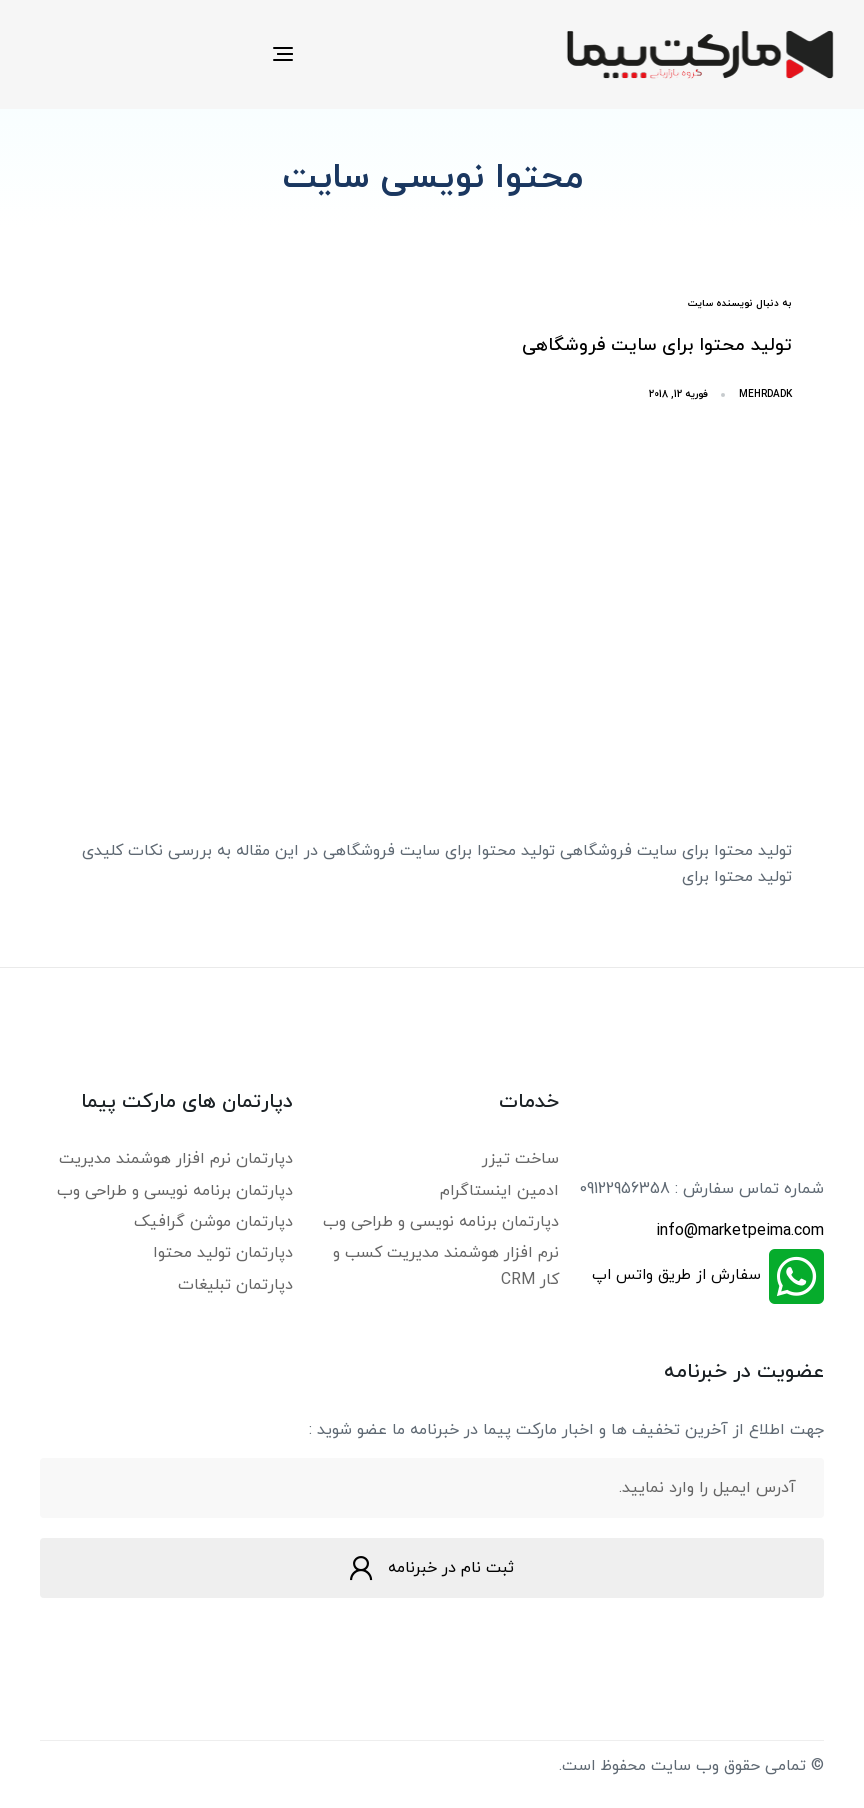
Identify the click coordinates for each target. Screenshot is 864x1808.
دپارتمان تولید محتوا (223, 1253)
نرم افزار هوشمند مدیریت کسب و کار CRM (446, 1266)
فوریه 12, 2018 (678, 394)
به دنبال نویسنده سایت (740, 303)
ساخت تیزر (520, 1159)
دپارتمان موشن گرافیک (213, 1222)
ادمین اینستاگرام (499, 1191)
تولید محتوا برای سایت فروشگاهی (657, 345)
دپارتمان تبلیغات (235, 1285)
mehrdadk (765, 394)
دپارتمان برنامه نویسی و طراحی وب (441, 1222)
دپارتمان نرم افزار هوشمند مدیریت (176, 1159)
